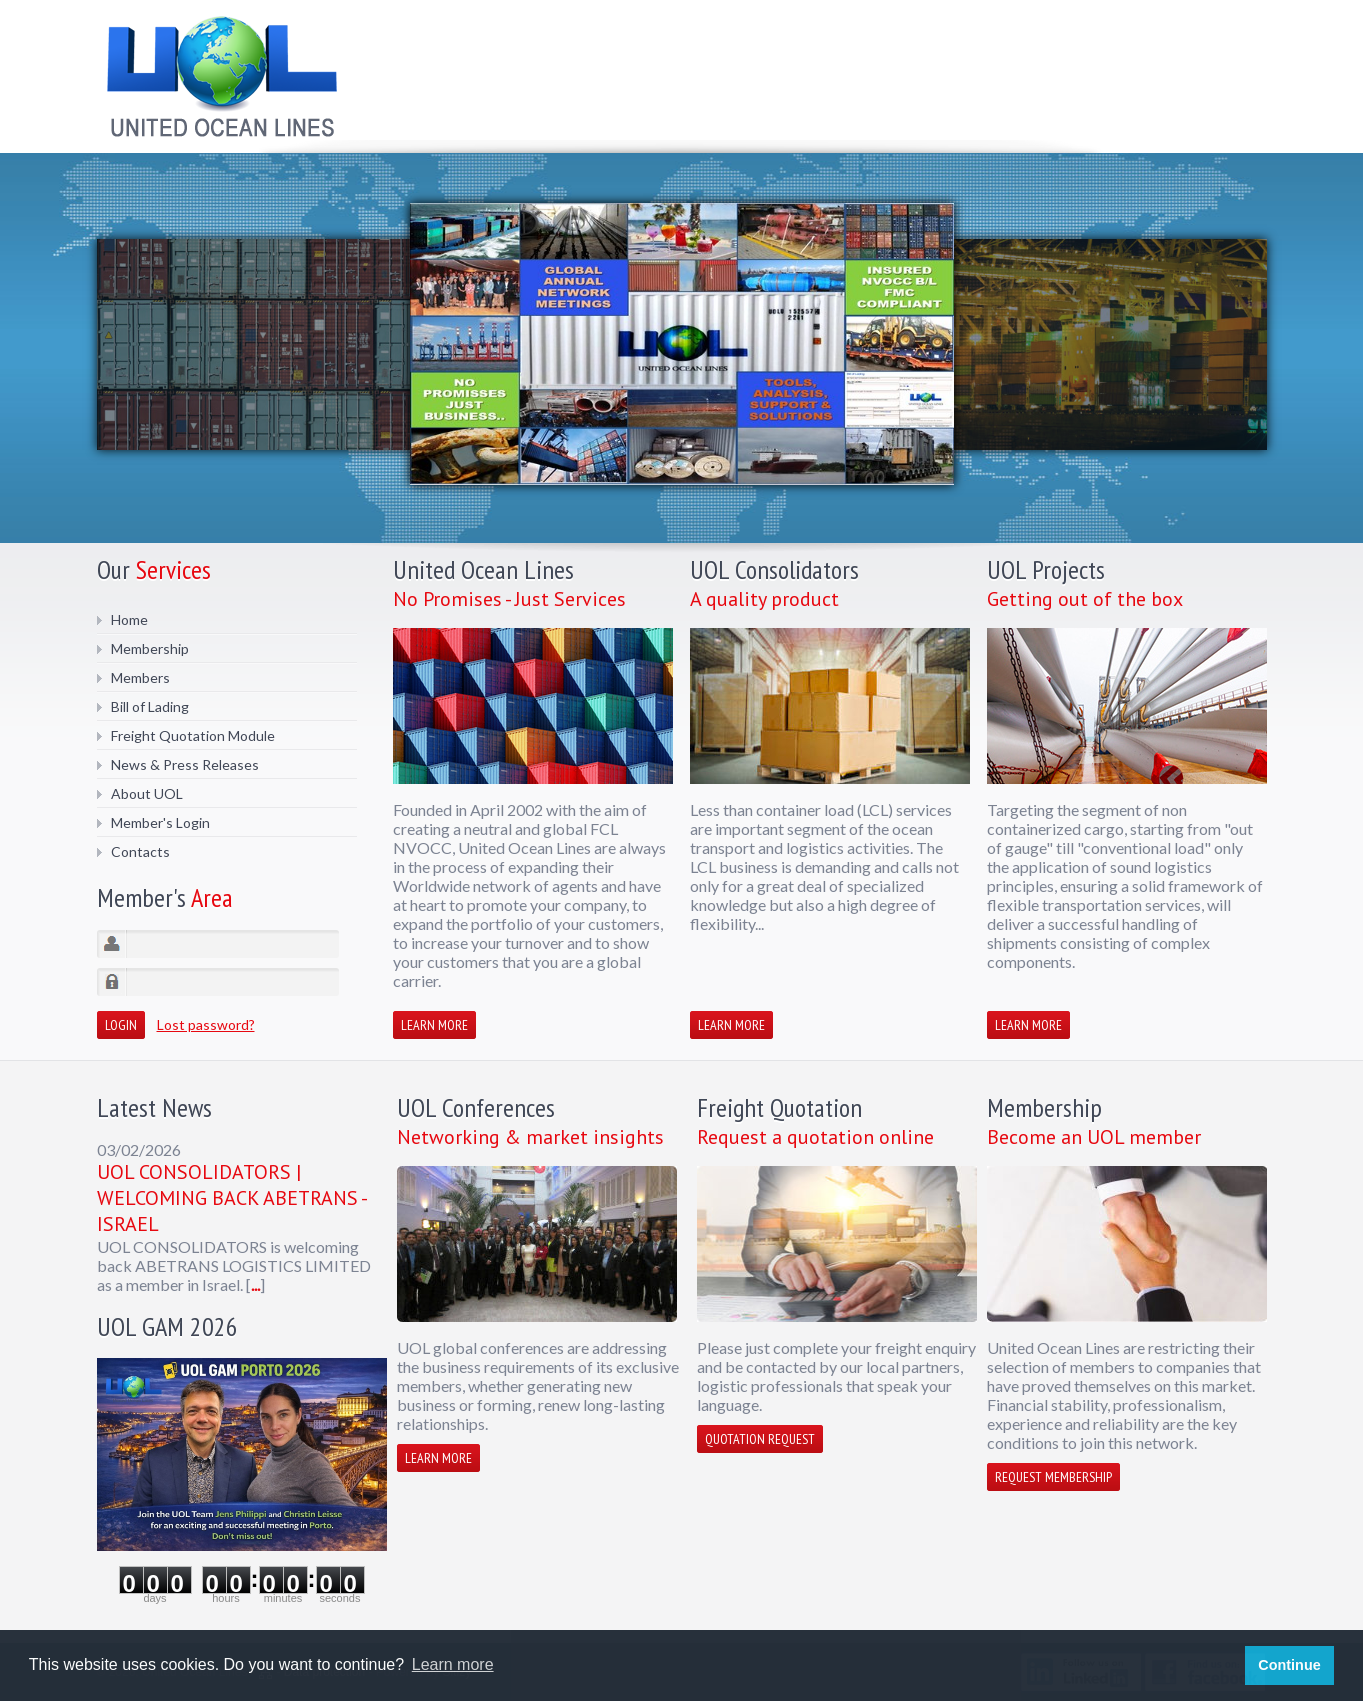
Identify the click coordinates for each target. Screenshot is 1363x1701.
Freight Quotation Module (193, 735)
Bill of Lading (150, 706)
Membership (150, 648)
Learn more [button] (453, 1664)
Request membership (1053, 1477)
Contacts (140, 851)
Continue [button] (1289, 1665)
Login (121, 1025)
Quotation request (760, 1439)
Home (129, 619)
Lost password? (206, 1024)
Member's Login (160, 822)
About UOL (147, 793)
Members (140, 677)
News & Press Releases (185, 764)
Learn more (434, 1025)
